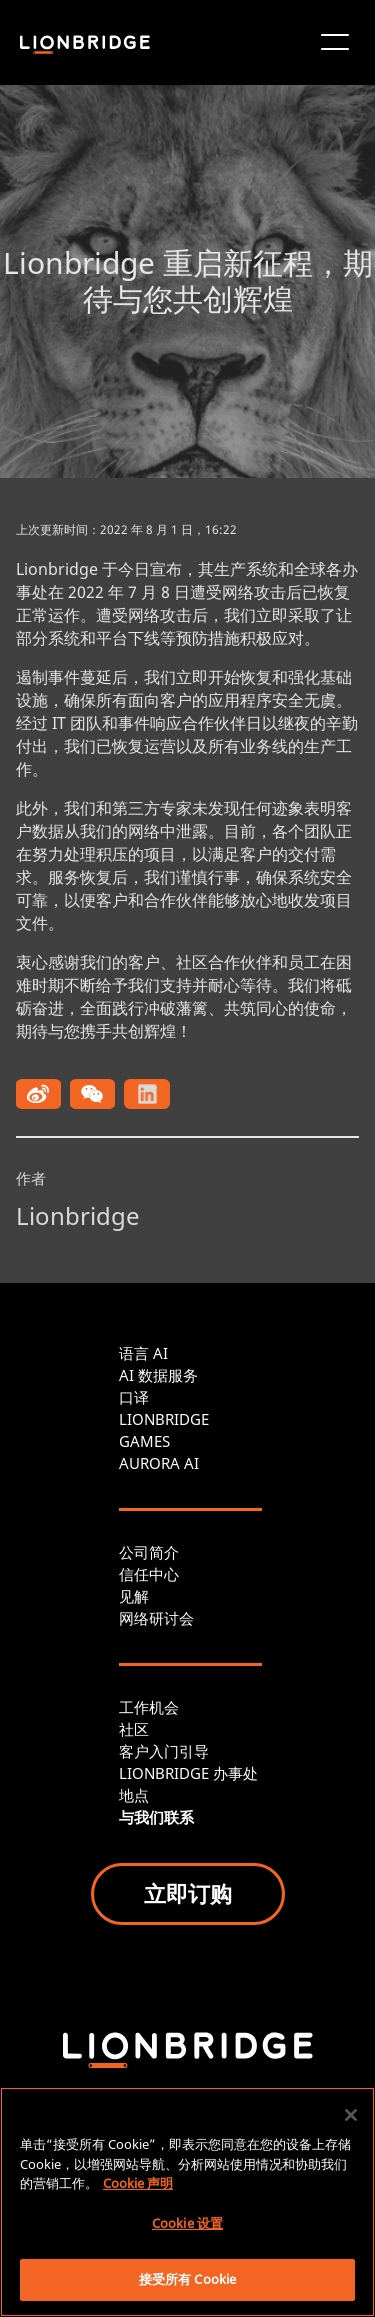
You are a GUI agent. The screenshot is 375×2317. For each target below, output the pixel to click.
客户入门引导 (164, 1751)
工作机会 (149, 1707)
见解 (134, 1596)
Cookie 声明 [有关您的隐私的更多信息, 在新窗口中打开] (138, 2183)
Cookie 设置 (187, 2223)
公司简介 (149, 1552)
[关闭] (351, 2115)
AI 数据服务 (158, 1375)
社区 (134, 1729)
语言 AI (143, 1353)
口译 (134, 1397)
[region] (187, 2202)
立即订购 (188, 1893)
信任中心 (149, 1574)
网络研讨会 (156, 1618)
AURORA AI (159, 1463)
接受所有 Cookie (187, 2279)
